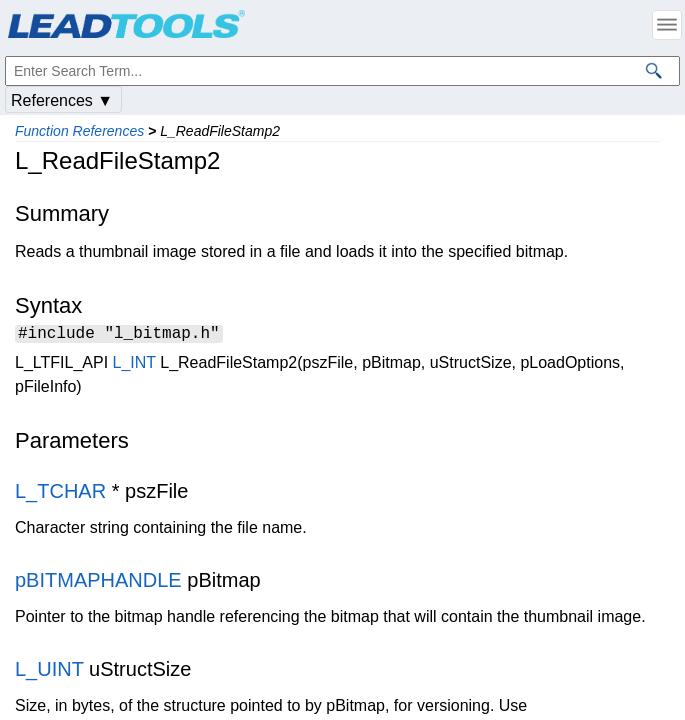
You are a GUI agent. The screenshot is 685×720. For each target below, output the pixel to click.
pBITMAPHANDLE (98, 583)
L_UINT (49, 672)
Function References (79, 131)
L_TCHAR (60, 494)
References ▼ (62, 100)
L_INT (134, 365)
